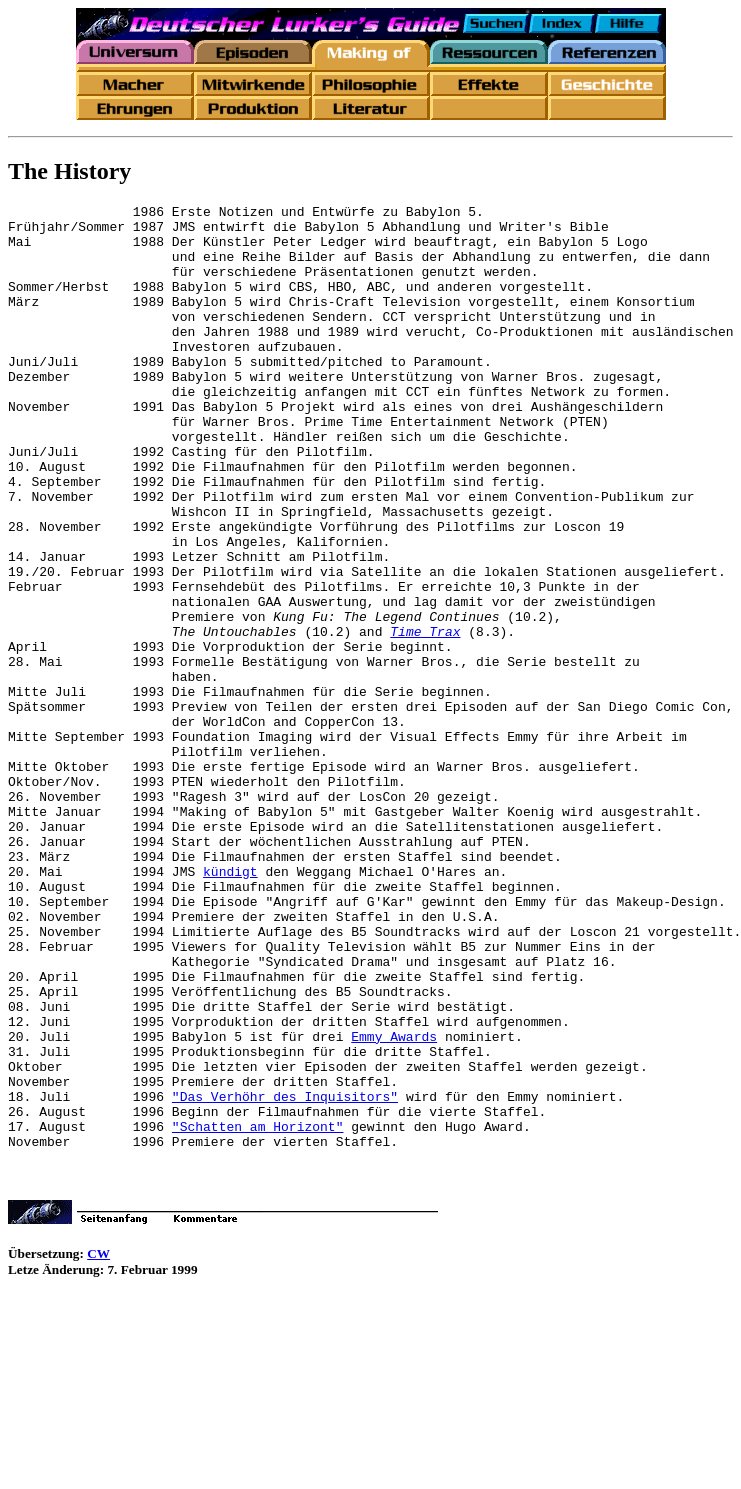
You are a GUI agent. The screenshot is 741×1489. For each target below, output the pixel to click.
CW (98, 1442)
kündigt (230, 1006)
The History (69, 171)
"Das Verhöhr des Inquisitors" (285, 1276)
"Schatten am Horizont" (258, 1312)
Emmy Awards (394, 1204)
